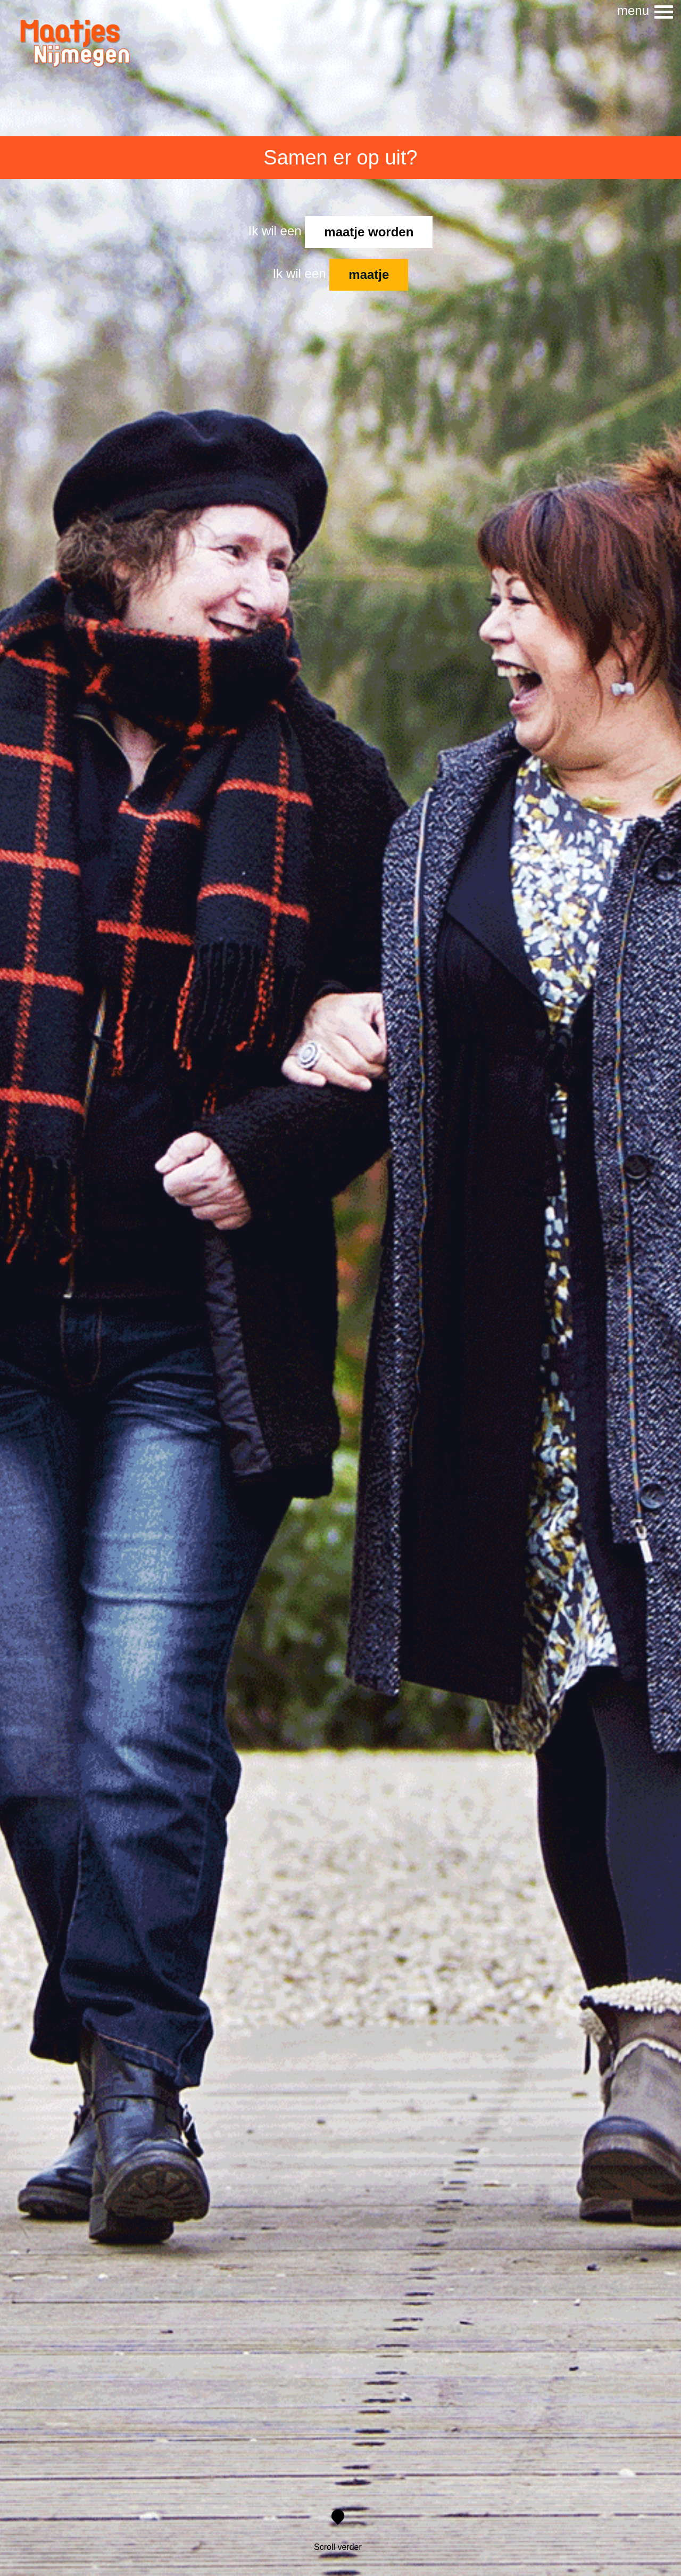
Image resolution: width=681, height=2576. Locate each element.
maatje (368, 274)
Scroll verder (338, 2532)
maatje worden (368, 232)
